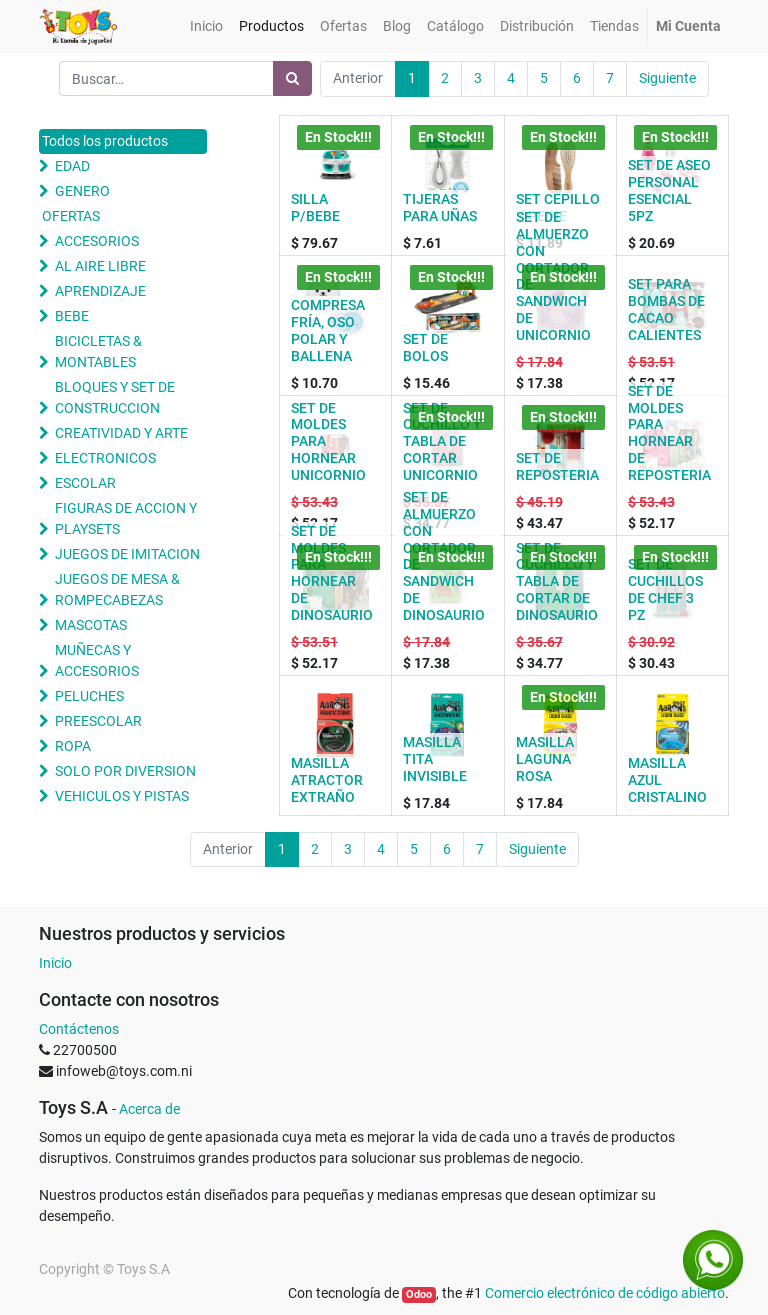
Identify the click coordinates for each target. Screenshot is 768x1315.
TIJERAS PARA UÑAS (440, 207)
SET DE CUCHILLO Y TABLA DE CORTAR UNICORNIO (442, 441)
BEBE (72, 316)
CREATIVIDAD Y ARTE (121, 433)
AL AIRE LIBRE (100, 266)
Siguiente (667, 78)
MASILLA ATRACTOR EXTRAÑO (327, 780)
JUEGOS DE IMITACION (127, 554)
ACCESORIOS (97, 241)
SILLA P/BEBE (315, 207)
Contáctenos (79, 1029)
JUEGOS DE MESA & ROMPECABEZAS (117, 589)
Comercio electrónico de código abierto (605, 1293)
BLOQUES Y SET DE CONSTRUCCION (115, 397)
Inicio (55, 963)
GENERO (82, 191)
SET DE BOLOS (425, 347)
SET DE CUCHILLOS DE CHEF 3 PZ (665, 589)
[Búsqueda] (292, 78)
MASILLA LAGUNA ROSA (545, 759)
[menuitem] (206, 26)
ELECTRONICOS (105, 458)
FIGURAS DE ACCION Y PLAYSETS (126, 518)
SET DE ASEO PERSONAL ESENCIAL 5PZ (669, 190)
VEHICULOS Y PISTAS (122, 796)
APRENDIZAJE (100, 291)
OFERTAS (71, 216)
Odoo (419, 1294)
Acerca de (149, 1109)
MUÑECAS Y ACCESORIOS (97, 660)
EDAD (72, 166)
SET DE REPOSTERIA (557, 466)
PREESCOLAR (98, 721)
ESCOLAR (85, 483)
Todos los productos (105, 141)
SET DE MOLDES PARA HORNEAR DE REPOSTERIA (669, 433)
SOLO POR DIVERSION (125, 771)
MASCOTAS (91, 625)
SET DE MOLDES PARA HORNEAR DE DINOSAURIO (332, 573)
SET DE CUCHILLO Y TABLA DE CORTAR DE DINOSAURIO (557, 581)
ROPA (73, 746)
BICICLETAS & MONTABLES (98, 351)
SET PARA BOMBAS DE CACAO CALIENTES (666, 309)
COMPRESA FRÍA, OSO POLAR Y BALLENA (328, 330)
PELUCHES (89, 696)
